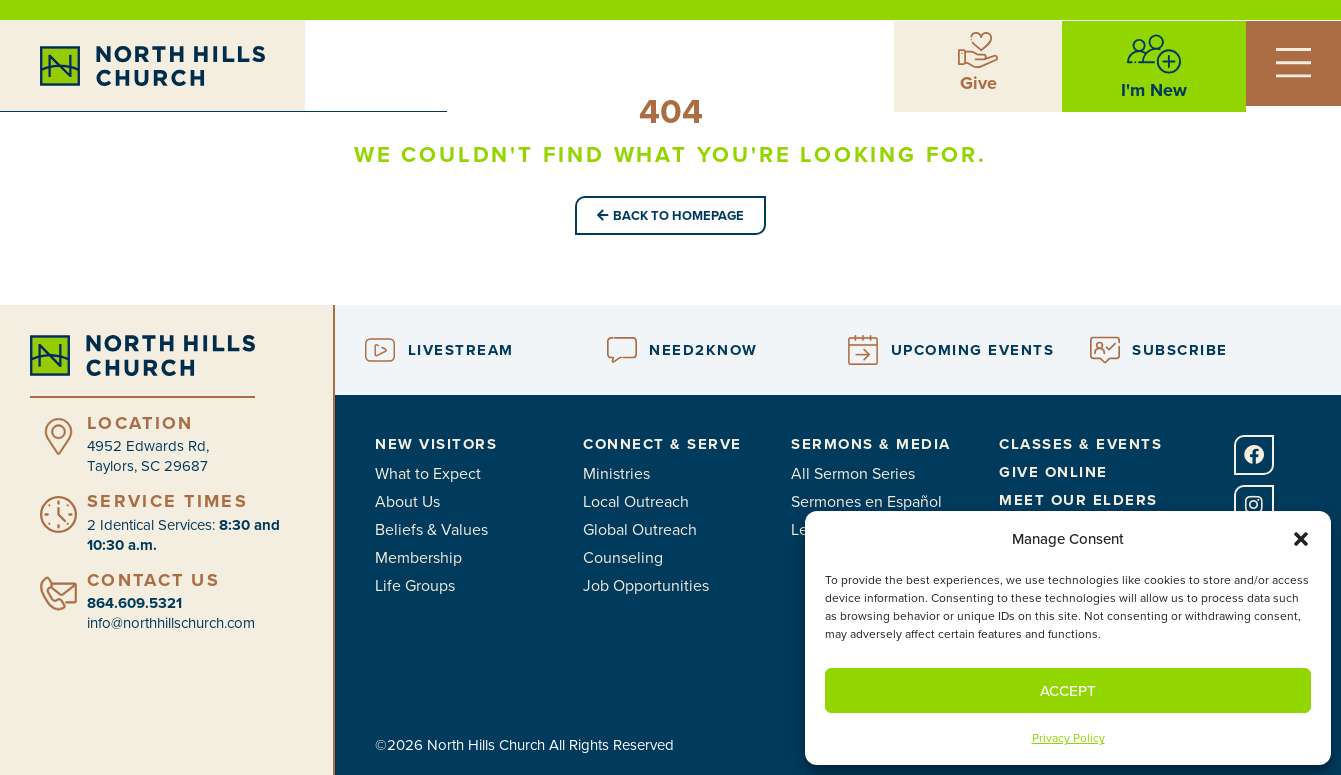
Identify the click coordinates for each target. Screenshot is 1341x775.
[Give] (978, 49)
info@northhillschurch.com (171, 622)
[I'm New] (1154, 53)
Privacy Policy (1068, 737)
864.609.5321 (134, 603)
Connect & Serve (662, 444)
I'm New (1154, 89)
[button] (1301, 539)
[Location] (58, 436)
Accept (1068, 690)
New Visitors (436, 444)
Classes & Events (1080, 444)
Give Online (1053, 472)
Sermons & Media (871, 444)
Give (978, 82)
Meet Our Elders (1078, 500)
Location (140, 423)
